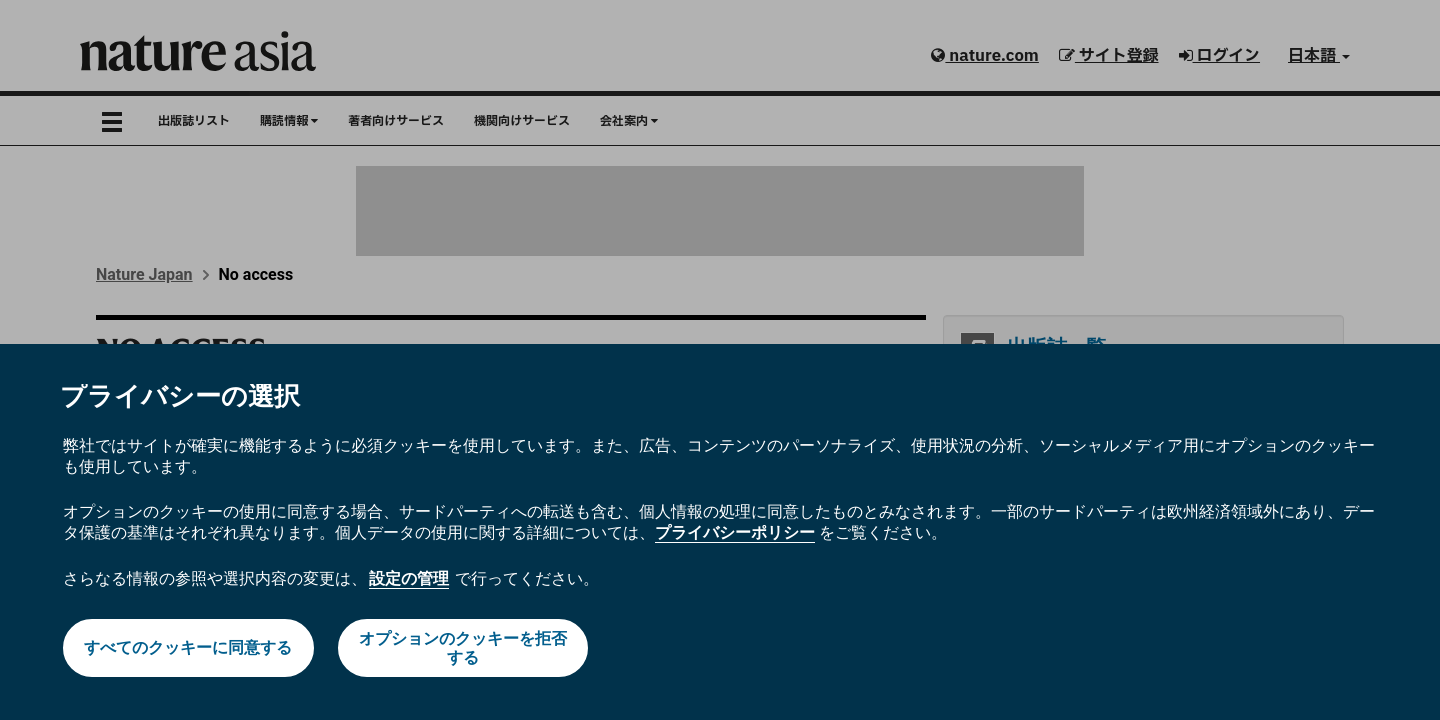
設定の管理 (409, 578)
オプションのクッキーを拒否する (463, 648)
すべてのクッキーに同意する (188, 647)
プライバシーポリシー (735, 532)
